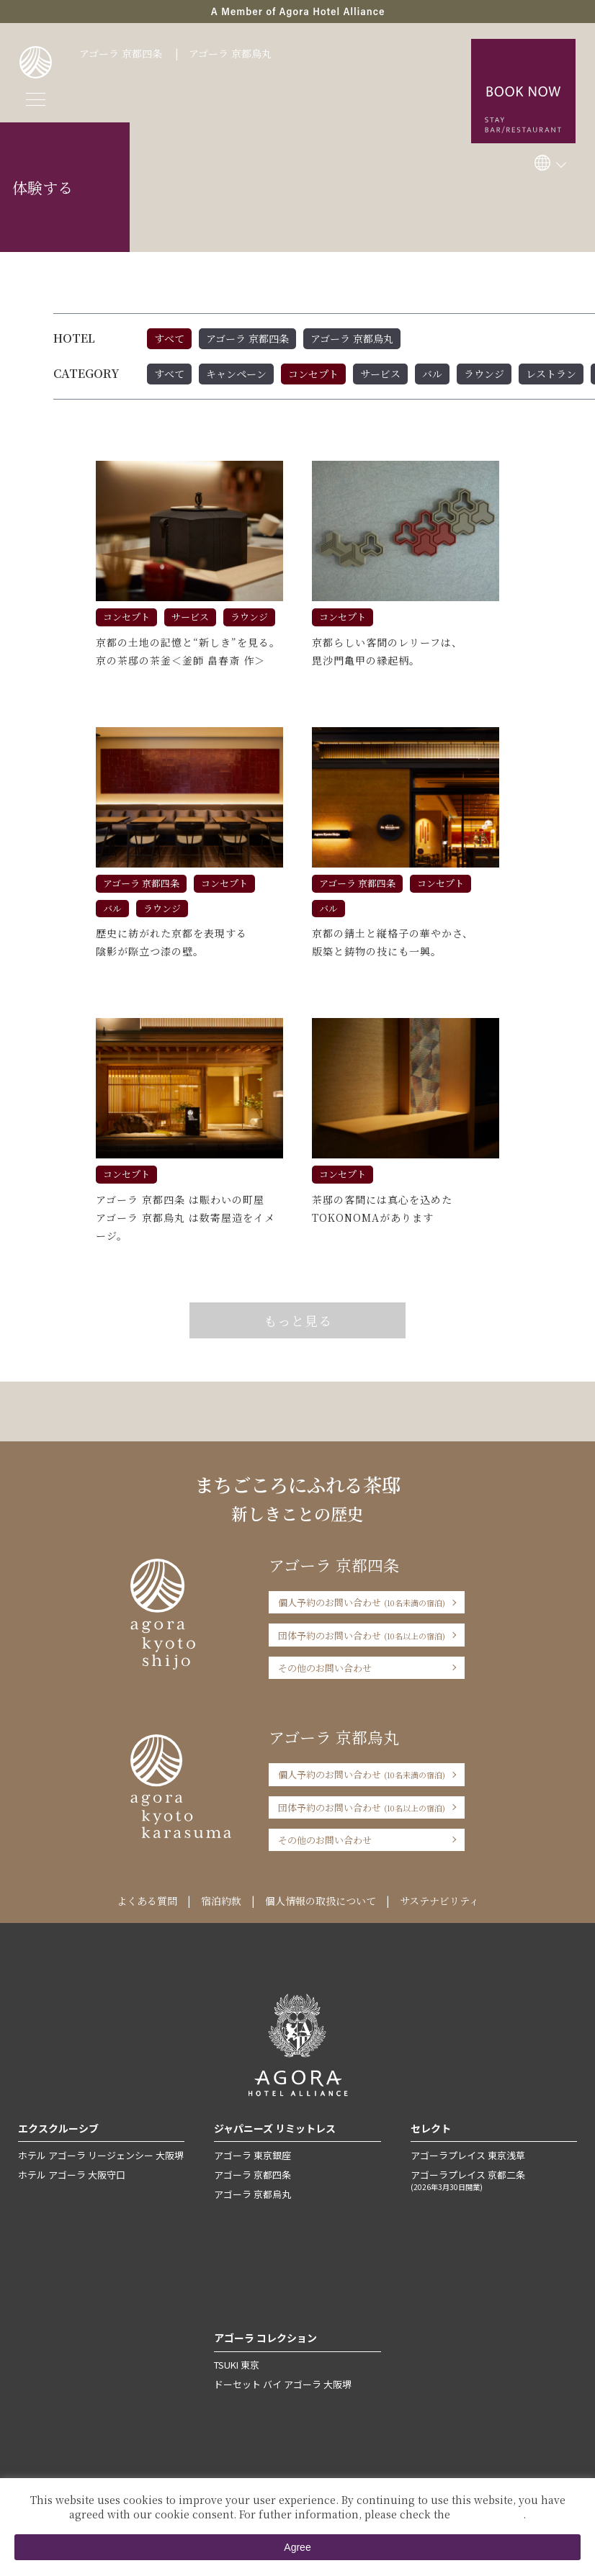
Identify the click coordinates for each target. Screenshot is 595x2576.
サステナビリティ (439, 1900)
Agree (297, 2547)
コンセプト (313, 373)
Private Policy (488, 2514)
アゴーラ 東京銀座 (252, 2155)
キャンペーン (236, 373)
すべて (169, 338)
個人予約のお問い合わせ (361, 1602)
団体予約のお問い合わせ (361, 1635)
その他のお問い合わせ (325, 1668)
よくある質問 (147, 1900)
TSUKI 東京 (236, 2365)
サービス (380, 373)
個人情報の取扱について (320, 1900)
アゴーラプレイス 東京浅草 (468, 2155)
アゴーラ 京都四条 (120, 53)
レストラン (551, 373)
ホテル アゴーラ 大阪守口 (71, 2174)
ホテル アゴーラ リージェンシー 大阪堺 (101, 2155)
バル (432, 373)
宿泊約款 (221, 1900)
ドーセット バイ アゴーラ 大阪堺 (283, 2384)
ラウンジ (484, 373)
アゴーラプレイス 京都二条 (494, 2180)
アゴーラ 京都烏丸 (230, 53)
